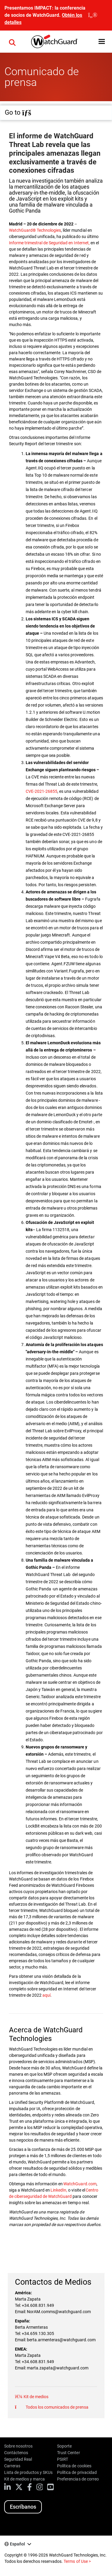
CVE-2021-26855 (41, 791)
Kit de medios (35, 2396)
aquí (46, 1995)
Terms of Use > (77, 2561)
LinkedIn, (58, 2190)
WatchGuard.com (79, 2183)
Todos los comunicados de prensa (56, 2407)
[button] (12, 41)
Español (17, 2544)
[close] (92, 15)
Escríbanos (23, 2507)
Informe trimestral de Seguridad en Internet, (49, 242)
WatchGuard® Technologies (35, 230)
